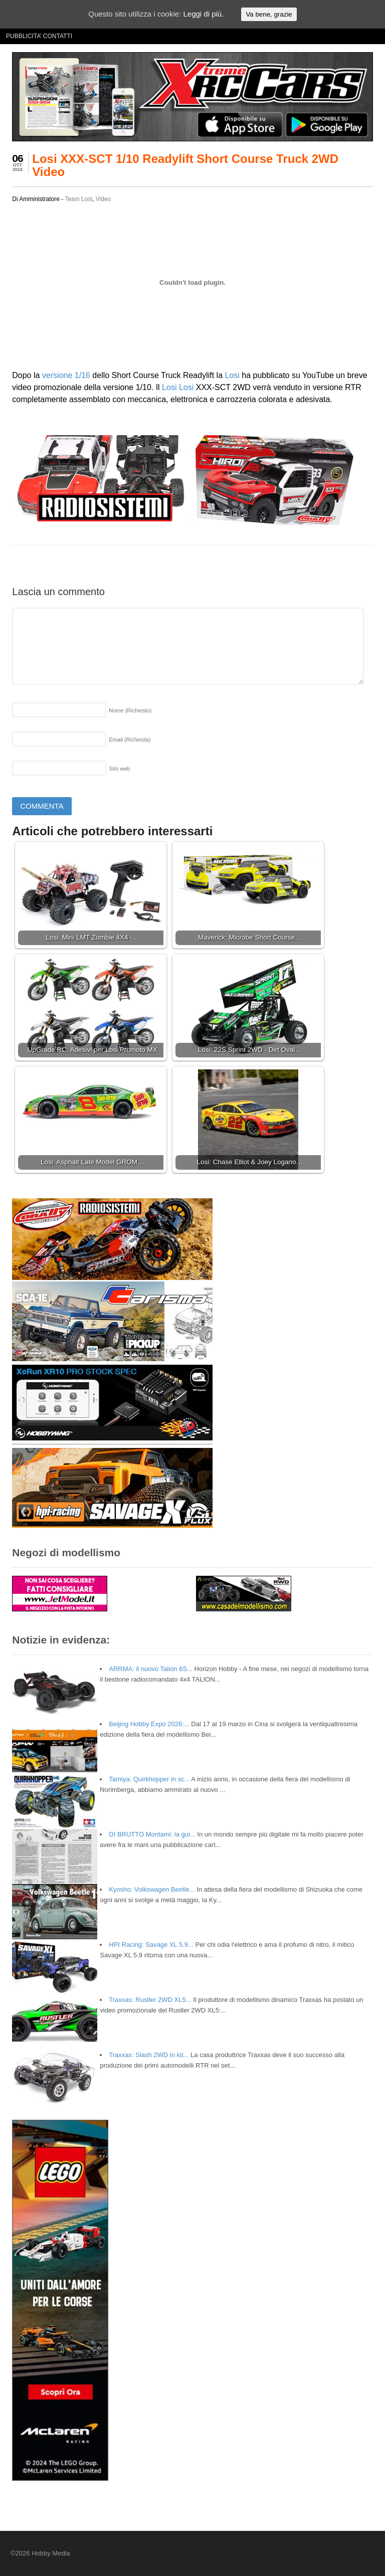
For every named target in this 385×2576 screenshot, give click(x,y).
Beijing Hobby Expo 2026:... (149, 1724)
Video (103, 199)
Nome (130, 710)
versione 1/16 (66, 375)
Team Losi (78, 199)
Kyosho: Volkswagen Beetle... (152, 1889)
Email (129, 740)
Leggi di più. (203, 14)
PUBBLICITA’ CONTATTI (39, 36)
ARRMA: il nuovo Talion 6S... (150, 1669)
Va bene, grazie (269, 14)
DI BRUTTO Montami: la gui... (152, 1834)
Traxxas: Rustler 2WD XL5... (150, 1999)
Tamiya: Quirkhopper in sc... (149, 1779)
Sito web (119, 769)
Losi (232, 375)
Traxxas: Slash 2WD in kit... (148, 2055)
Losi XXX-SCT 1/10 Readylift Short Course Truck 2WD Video (185, 165)
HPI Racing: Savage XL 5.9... (151, 1944)
